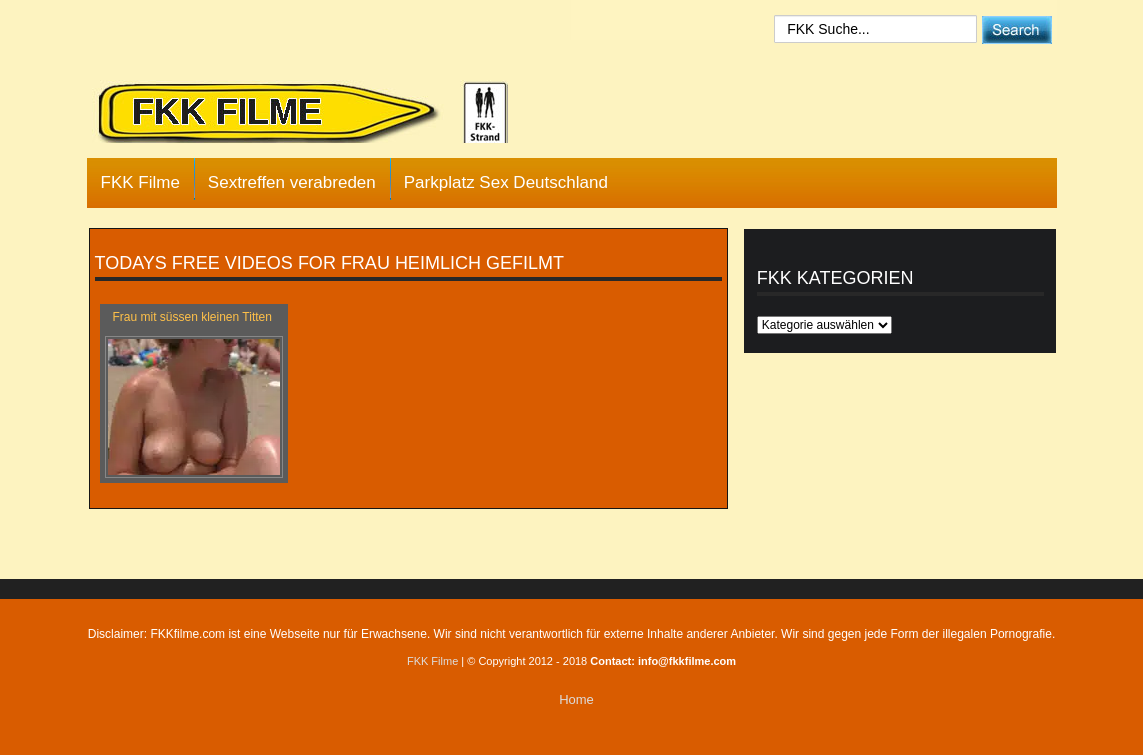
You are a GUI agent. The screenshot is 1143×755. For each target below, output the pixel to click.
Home (576, 699)
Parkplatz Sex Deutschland (506, 182)
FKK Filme (140, 182)
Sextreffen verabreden (292, 182)
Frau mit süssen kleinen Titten (192, 317)
